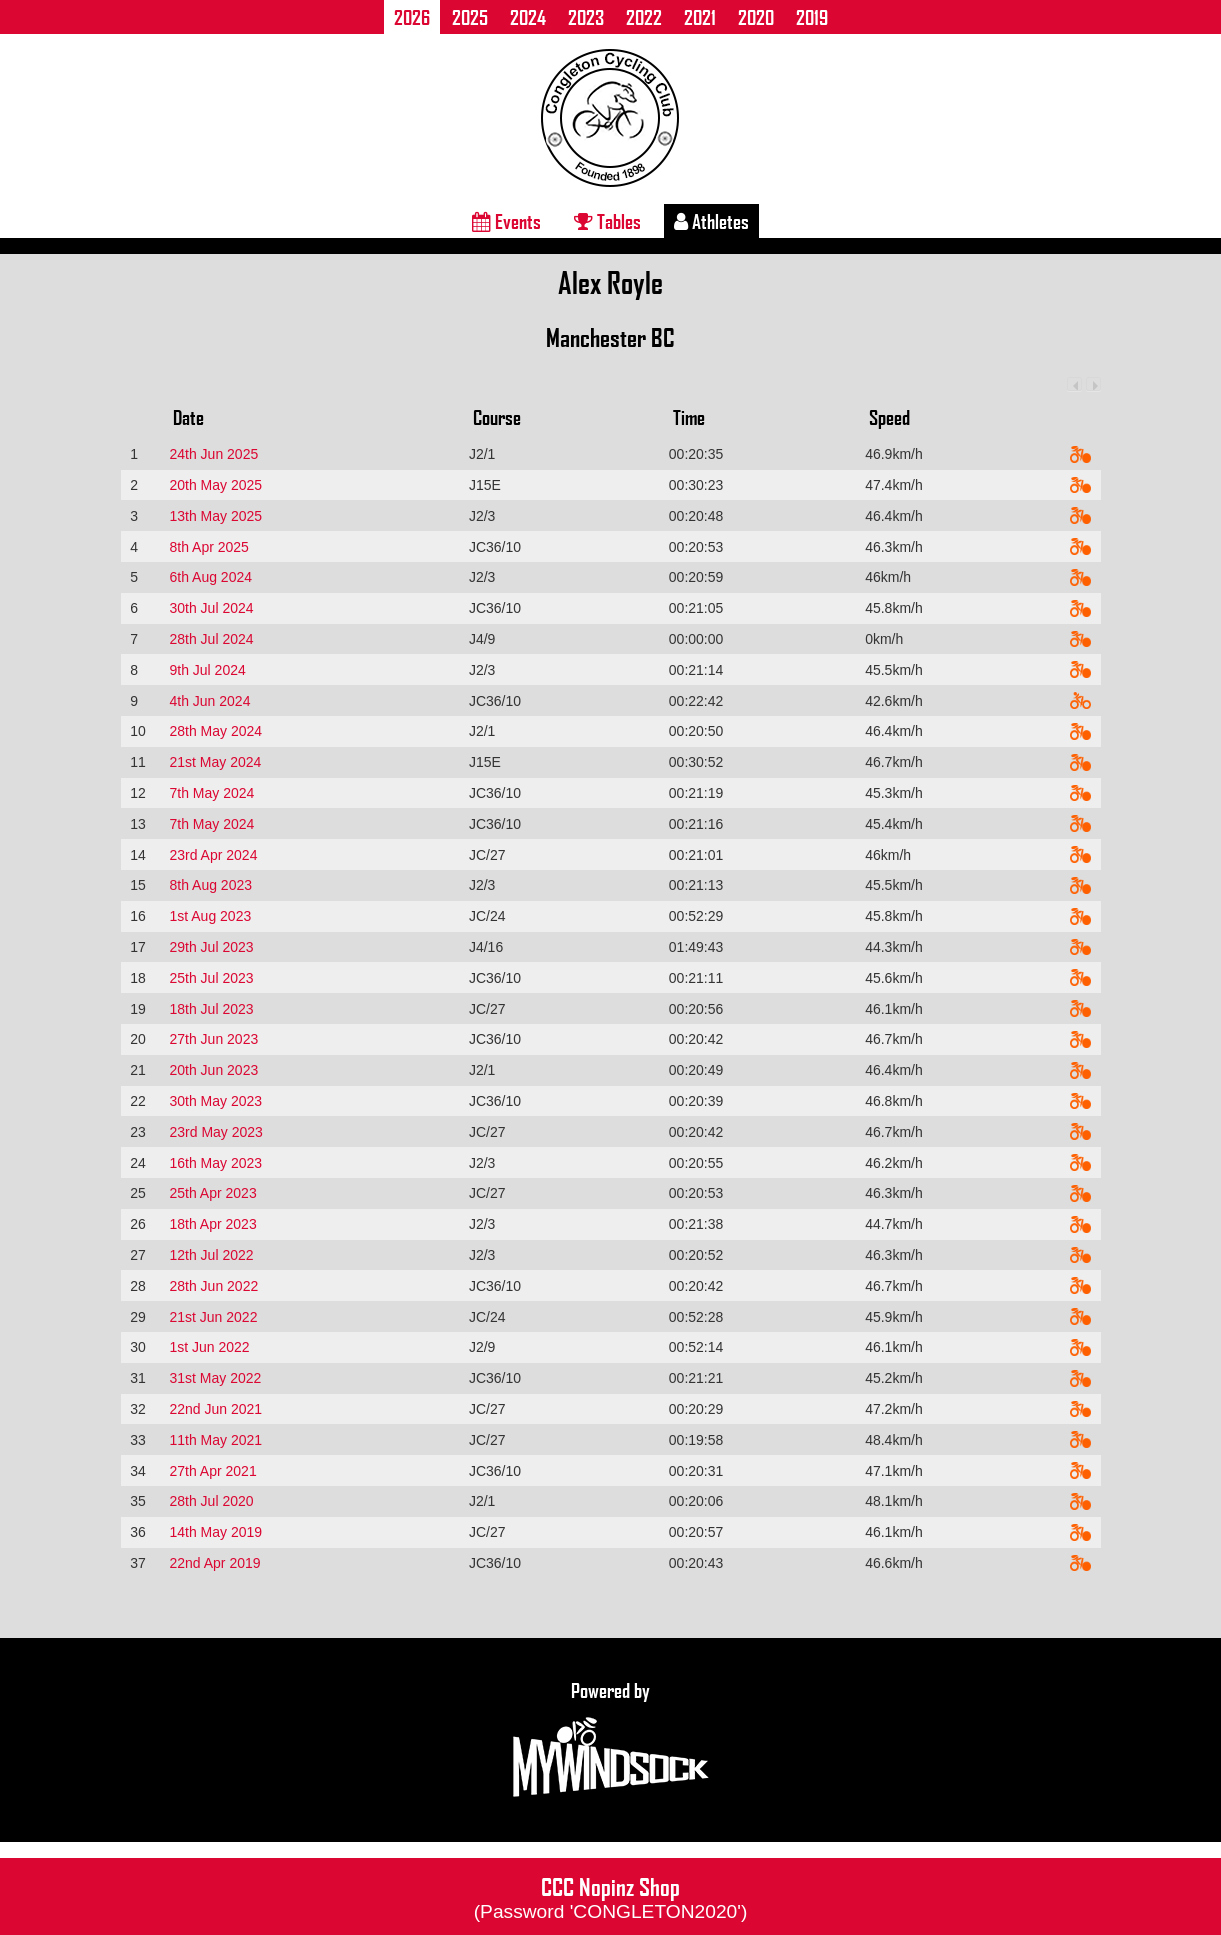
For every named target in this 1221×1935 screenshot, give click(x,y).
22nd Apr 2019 (214, 1563)
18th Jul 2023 (211, 1009)
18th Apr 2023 (212, 1224)
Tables (607, 221)
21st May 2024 (215, 762)
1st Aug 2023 (210, 916)
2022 (644, 17)
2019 (812, 17)
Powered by (611, 1740)
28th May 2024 (215, 731)
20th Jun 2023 (213, 1070)
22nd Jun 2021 (215, 1409)
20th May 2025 (215, 485)
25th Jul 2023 (211, 978)
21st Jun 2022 (213, 1317)
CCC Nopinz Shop (611, 1896)
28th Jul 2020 (211, 1501)
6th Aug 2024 (210, 577)
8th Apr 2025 (208, 547)
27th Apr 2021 (212, 1471)
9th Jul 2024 (207, 670)
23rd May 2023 (215, 1132)
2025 (470, 17)
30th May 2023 (215, 1101)
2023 (586, 17)
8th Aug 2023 (210, 885)
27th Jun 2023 (213, 1039)
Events (506, 221)
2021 (700, 17)
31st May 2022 (215, 1378)
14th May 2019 (215, 1532)
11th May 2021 (215, 1440)
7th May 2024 (211, 793)
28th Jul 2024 (211, 639)
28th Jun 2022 (213, 1286)
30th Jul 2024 (211, 608)
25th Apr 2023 (212, 1193)
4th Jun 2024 (209, 701)
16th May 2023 (215, 1163)
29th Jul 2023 (211, 947)
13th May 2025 (215, 516)
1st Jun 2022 (209, 1347)
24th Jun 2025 (213, 454)
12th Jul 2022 (211, 1255)
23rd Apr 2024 (213, 855)
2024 (528, 17)
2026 (412, 17)
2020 (756, 17)
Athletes (711, 221)
